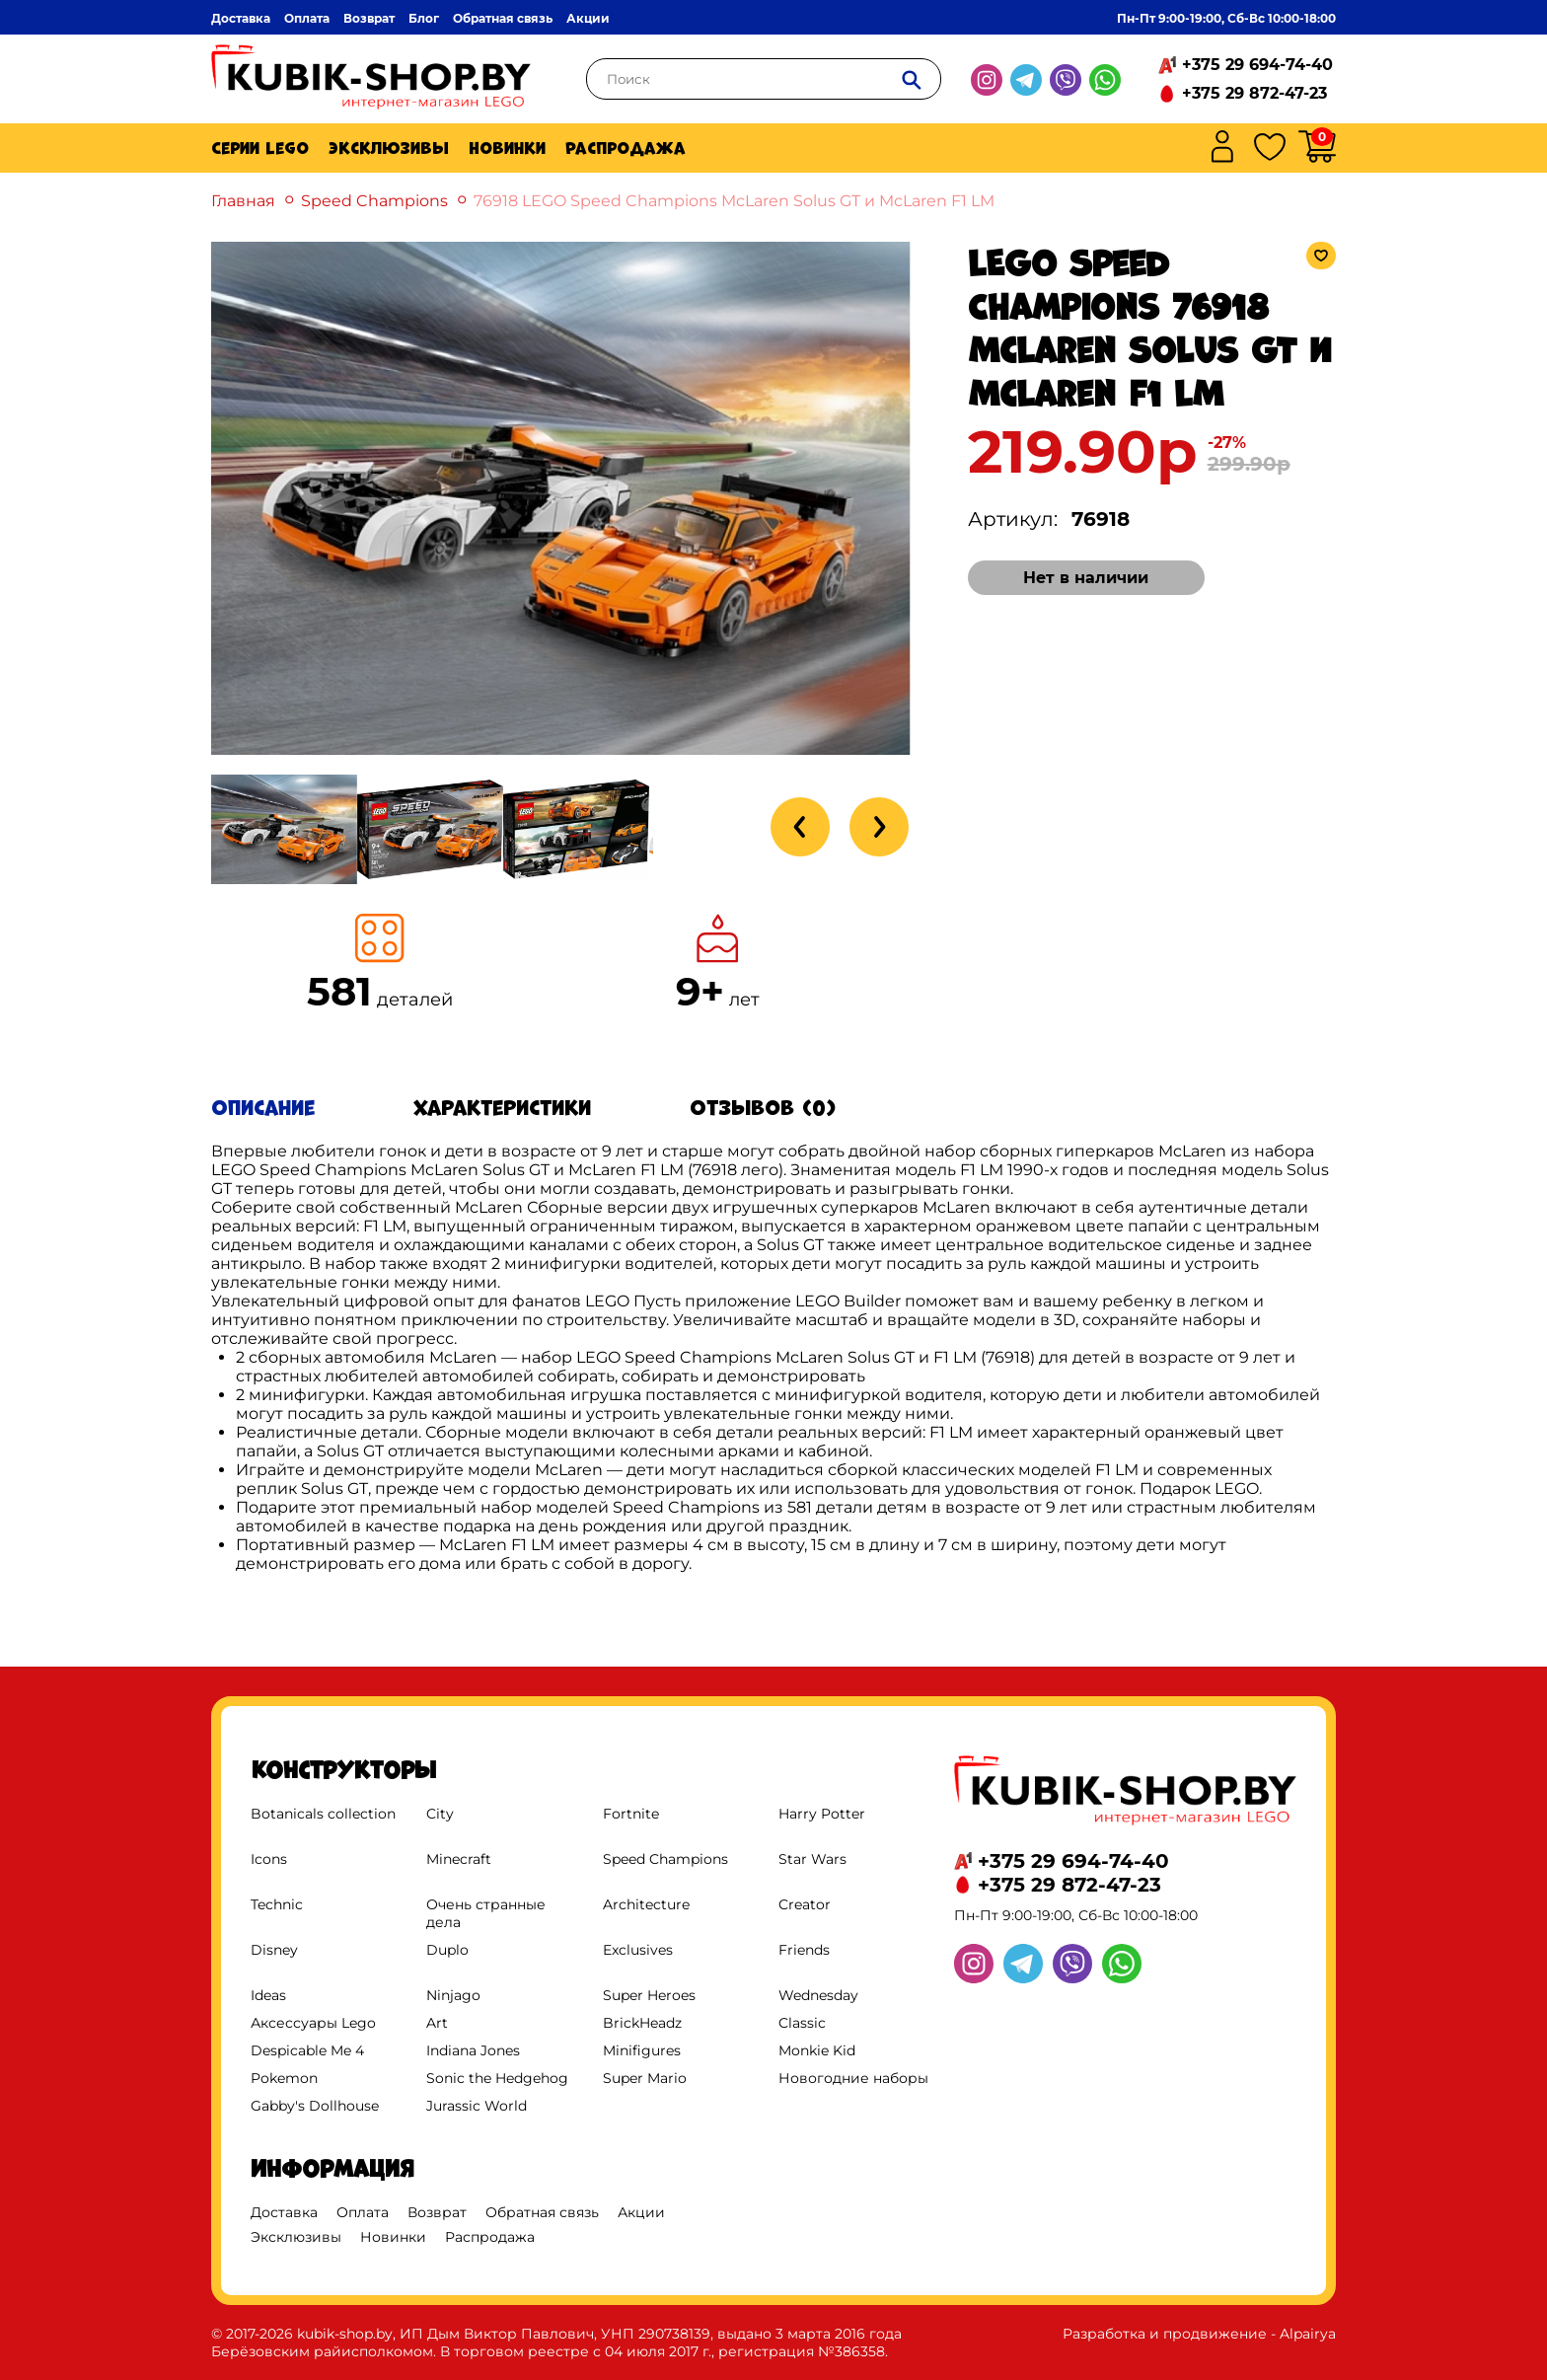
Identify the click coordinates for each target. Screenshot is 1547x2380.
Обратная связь (502, 18)
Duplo (447, 1950)
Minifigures (642, 2050)
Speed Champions (374, 200)
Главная (243, 200)
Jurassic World (476, 2106)
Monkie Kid (816, 2050)
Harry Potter (821, 1813)
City (440, 1813)
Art (437, 2023)
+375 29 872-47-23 (1254, 93)
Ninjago (453, 1995)
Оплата (307, 18)
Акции (588, 18)
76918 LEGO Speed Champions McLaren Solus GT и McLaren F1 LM (734, 200)
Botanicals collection (323, 1813)
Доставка (240, 18)
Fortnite (631, 1813)
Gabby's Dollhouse (315, 2106)
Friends (804, 1950)
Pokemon (284, 2078)
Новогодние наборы (853, 2078)
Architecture (646, 1904)
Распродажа (625, 148)
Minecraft (458, 1859)
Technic (277, 1904)
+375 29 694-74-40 (1257, 64)
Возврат (369, 18)
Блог (423, 18)
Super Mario (645, 2078)
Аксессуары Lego (313, 2023)
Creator (804, 1904)
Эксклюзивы (389, 148)
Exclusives (638, 1950)
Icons (269, 1859)
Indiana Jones (473, 2050)
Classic (802, 2023)
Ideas (268, 1995)
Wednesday (818, 1995)
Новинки (507, 148)
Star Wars (812, 1859)
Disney (274, 1950)
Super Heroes (649, 1995)
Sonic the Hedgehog (497, 2078)
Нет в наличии (1085, 577)
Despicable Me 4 (307, 2050)
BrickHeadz (642, 2023)
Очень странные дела (486, 1913)
